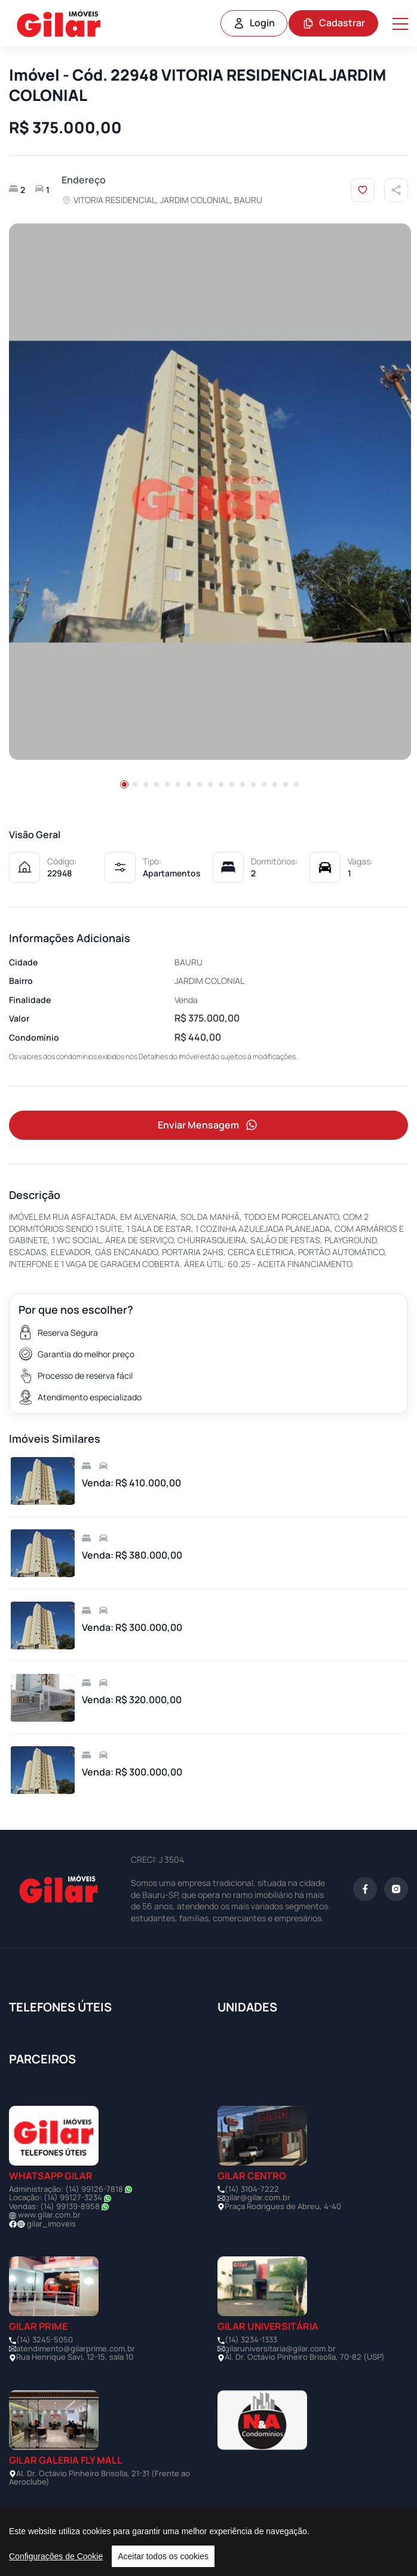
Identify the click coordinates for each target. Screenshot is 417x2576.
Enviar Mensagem (208, 1125)
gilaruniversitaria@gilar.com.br (280, 2348)
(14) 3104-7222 (252, 2189)
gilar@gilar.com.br (257, 2197)
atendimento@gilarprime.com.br (75, 2348)
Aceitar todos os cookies (163, 2556)
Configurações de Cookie (56, 2556)
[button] (124, 784)
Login (254, 22)
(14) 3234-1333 (251, 2339)
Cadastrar (333, 22)
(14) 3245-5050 (44, 2339)
